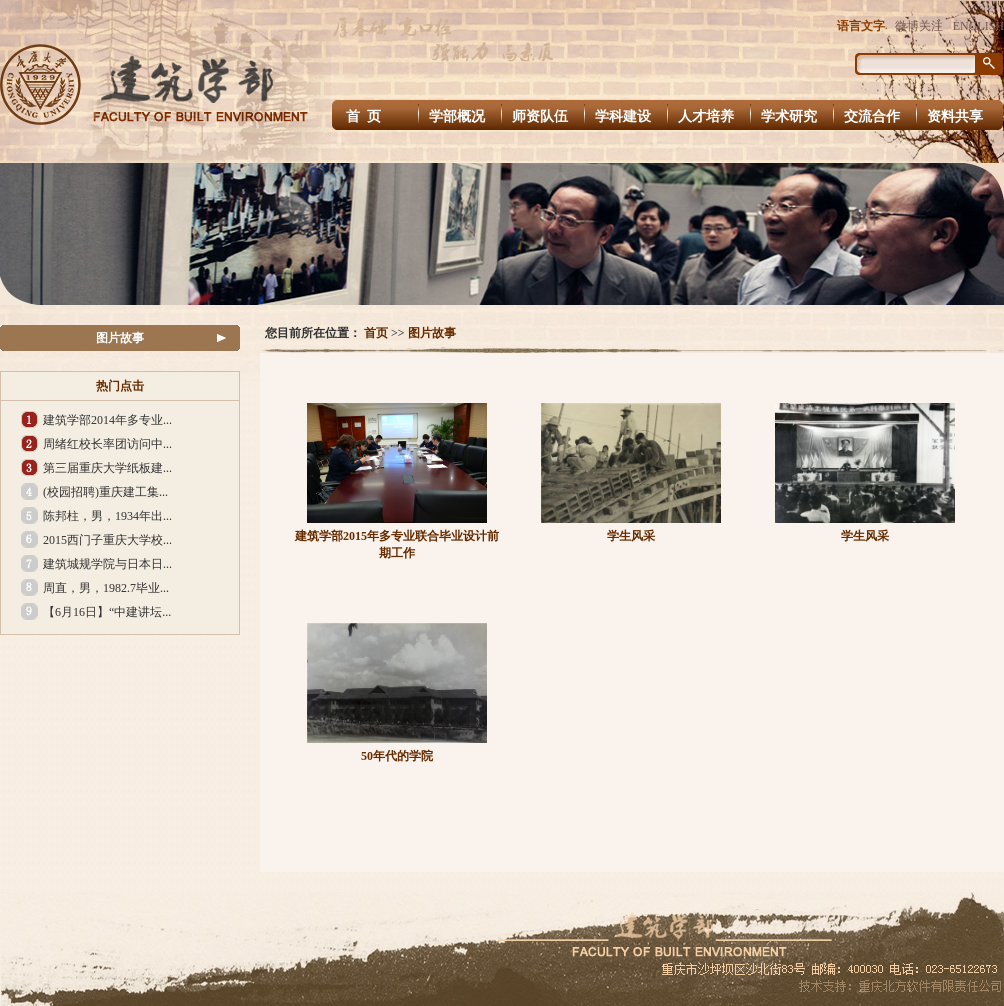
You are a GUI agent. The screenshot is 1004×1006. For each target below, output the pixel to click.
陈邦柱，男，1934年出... (107, 516)
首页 (376, 333)
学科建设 (623, 116)
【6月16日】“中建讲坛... (107, 612)
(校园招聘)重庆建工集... (105, 492)
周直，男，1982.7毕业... (106, 588)
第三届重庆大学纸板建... (107, 468)
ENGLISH (978, 26)
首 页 (365, 116)
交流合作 (872, 116)
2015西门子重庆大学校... (107, 540)
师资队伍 (540, 116)
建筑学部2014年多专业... (107, 420)
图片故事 (120, 338)
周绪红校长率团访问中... (107, 444)
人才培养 (706, 116)
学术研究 (789, 116)
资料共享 (955, 116)
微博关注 (919, 26)
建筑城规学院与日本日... (107, 564)
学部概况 (457, 116)
